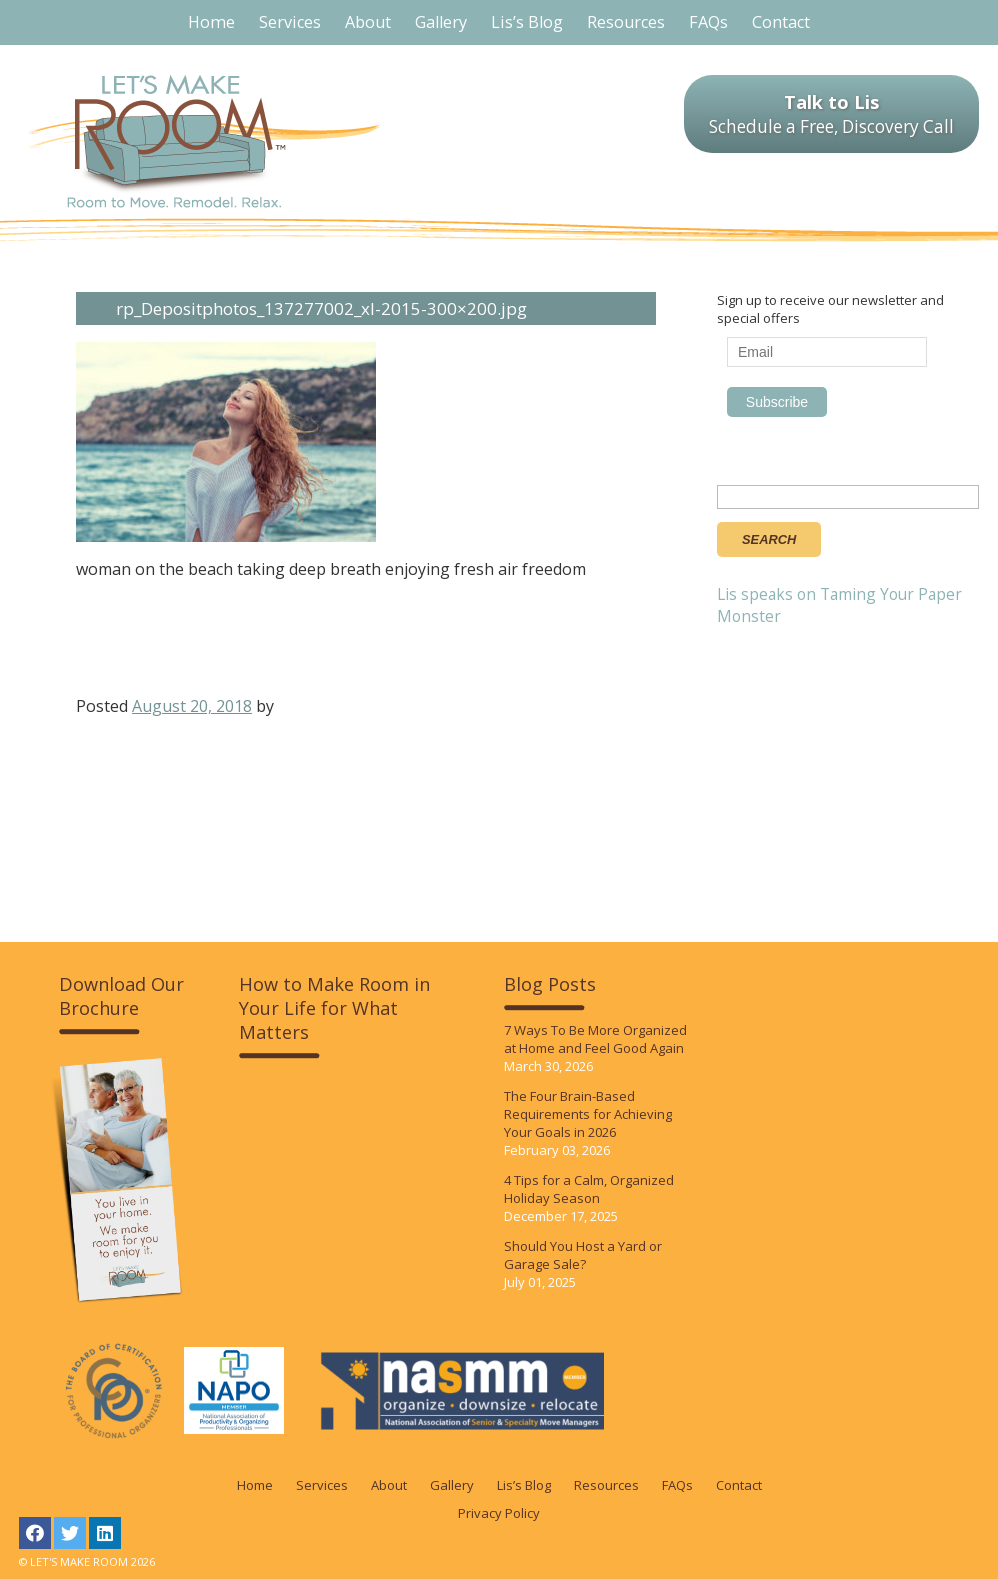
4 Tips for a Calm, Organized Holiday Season (589, 1189)
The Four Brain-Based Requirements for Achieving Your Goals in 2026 (588, 1114)
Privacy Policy (499, 1513)
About (389, 1485)
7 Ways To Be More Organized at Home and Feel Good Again (595, 1039)
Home (255, 1485)
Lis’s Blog (524, 1485)
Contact (739, 1485)
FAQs (677, 1485)
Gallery (452, 1485)
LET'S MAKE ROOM (204, 141)
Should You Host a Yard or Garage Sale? (583, 1255)
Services (322, 1485)
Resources (606, 1485)
